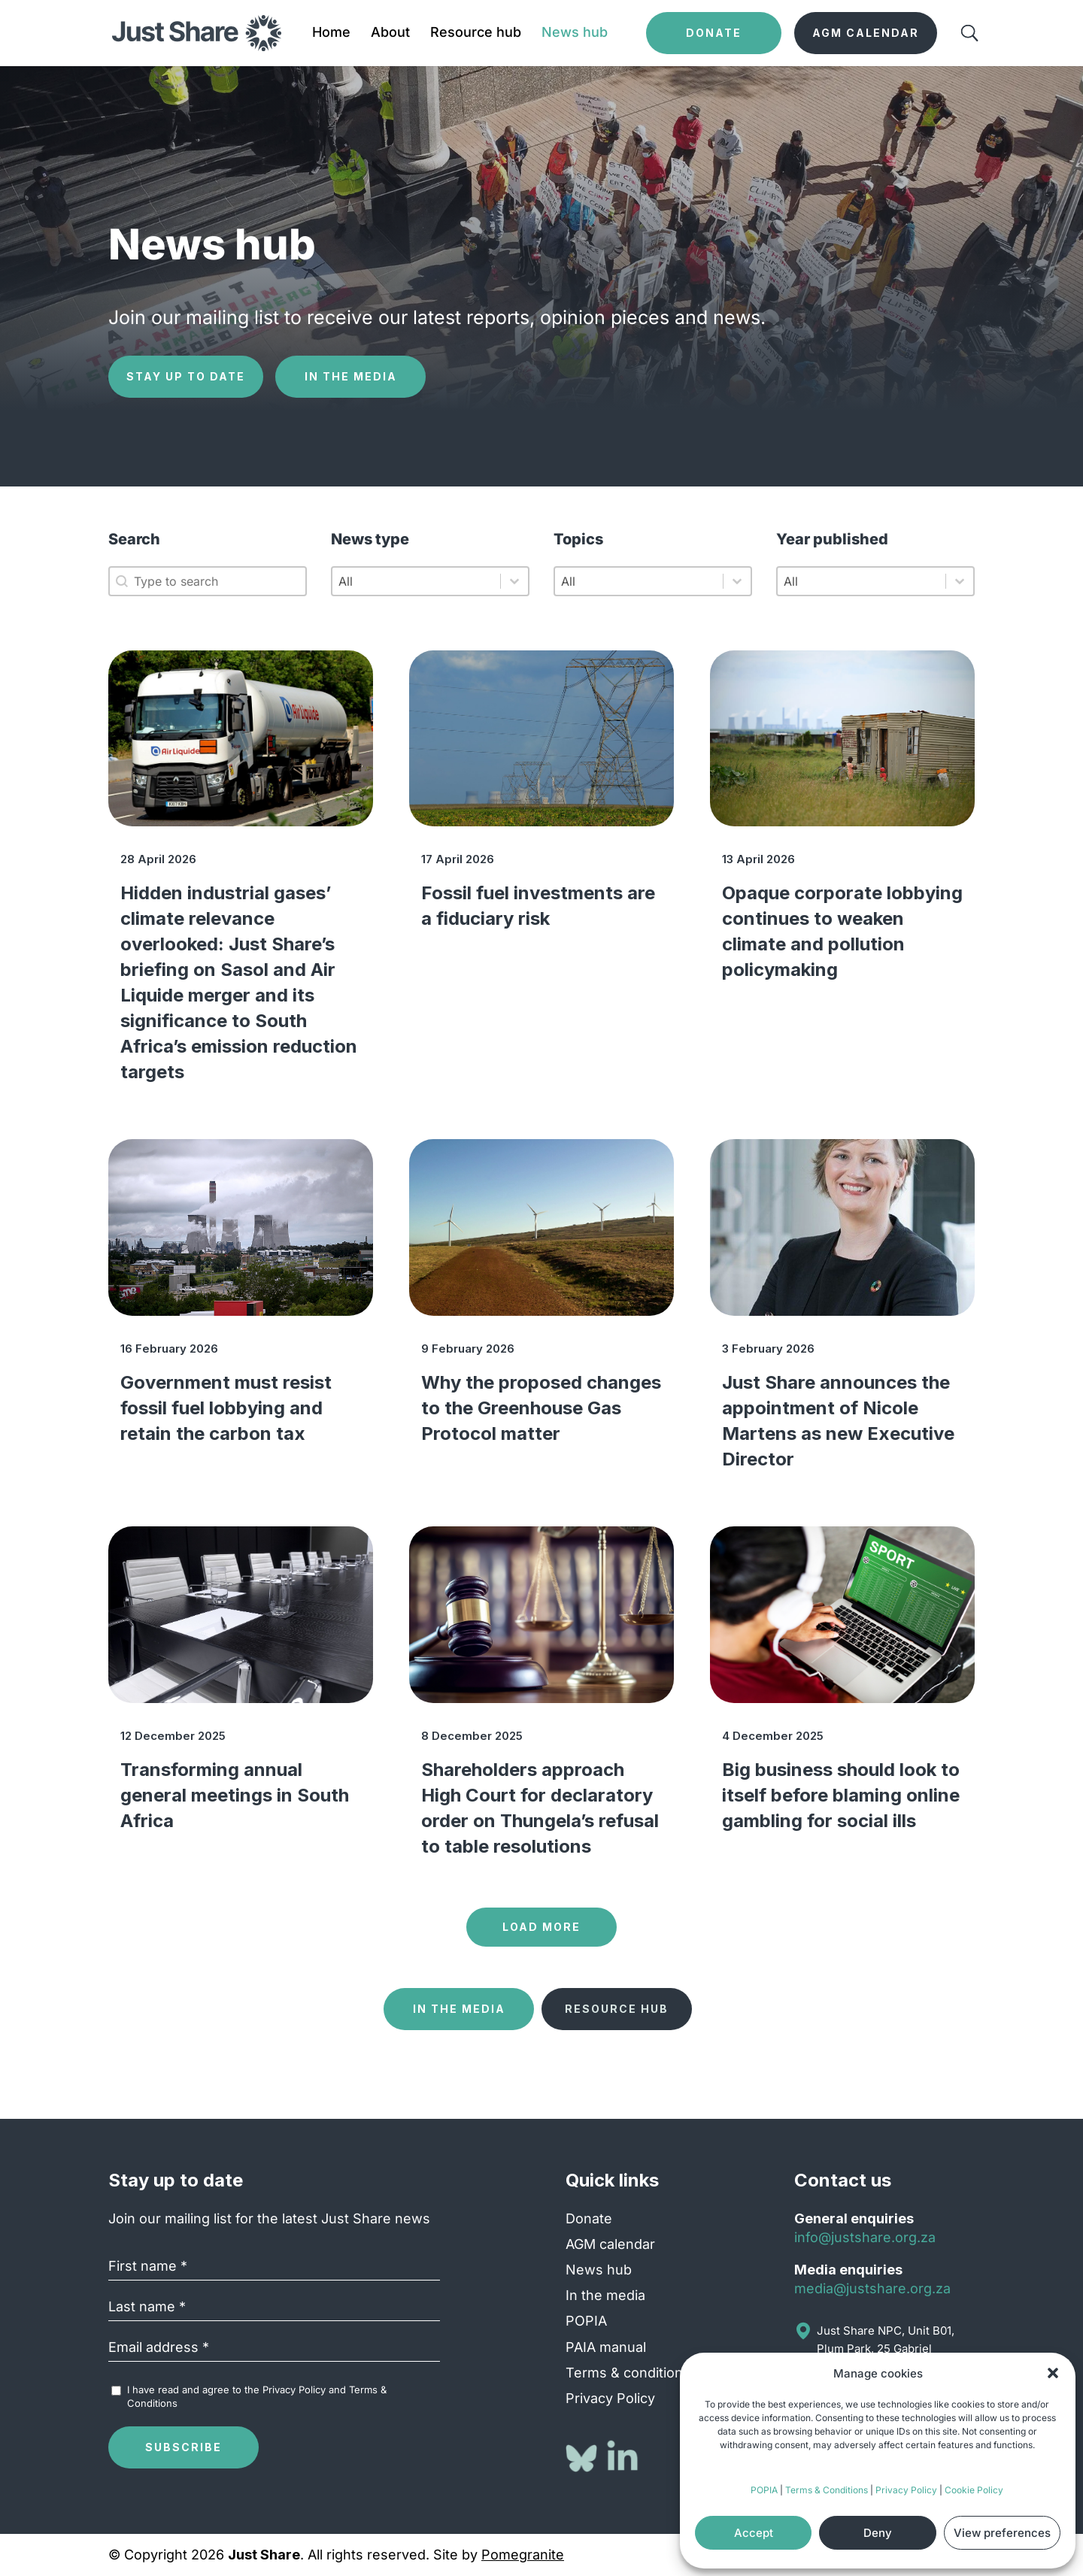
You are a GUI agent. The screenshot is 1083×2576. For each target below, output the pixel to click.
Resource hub (475, 33)
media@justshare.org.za (872, 2288)
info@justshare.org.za (865, 2237)
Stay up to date (185, 376)
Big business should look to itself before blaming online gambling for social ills (841, 1795)
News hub (575, 33)
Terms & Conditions (826, 2490)
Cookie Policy (974, 2490)
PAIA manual (606, 2347)
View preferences (1002, 2533)
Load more (541, 1926)
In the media (351, 376)
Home (331, 33)
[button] (1052, 2373)
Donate (589, 2218)
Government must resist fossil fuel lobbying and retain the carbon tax (226, 1407)
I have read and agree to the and (257, 2396)
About (390, 33)
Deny (877, 2533)
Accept (753, 2533)
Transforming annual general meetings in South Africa (234, 1795)
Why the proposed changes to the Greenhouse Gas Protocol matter (541, 1407)
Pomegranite (522, 2554)
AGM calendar (610, 2244)
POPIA (764, 2490)
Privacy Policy (906, 2490)
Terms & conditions (628, 2373)
